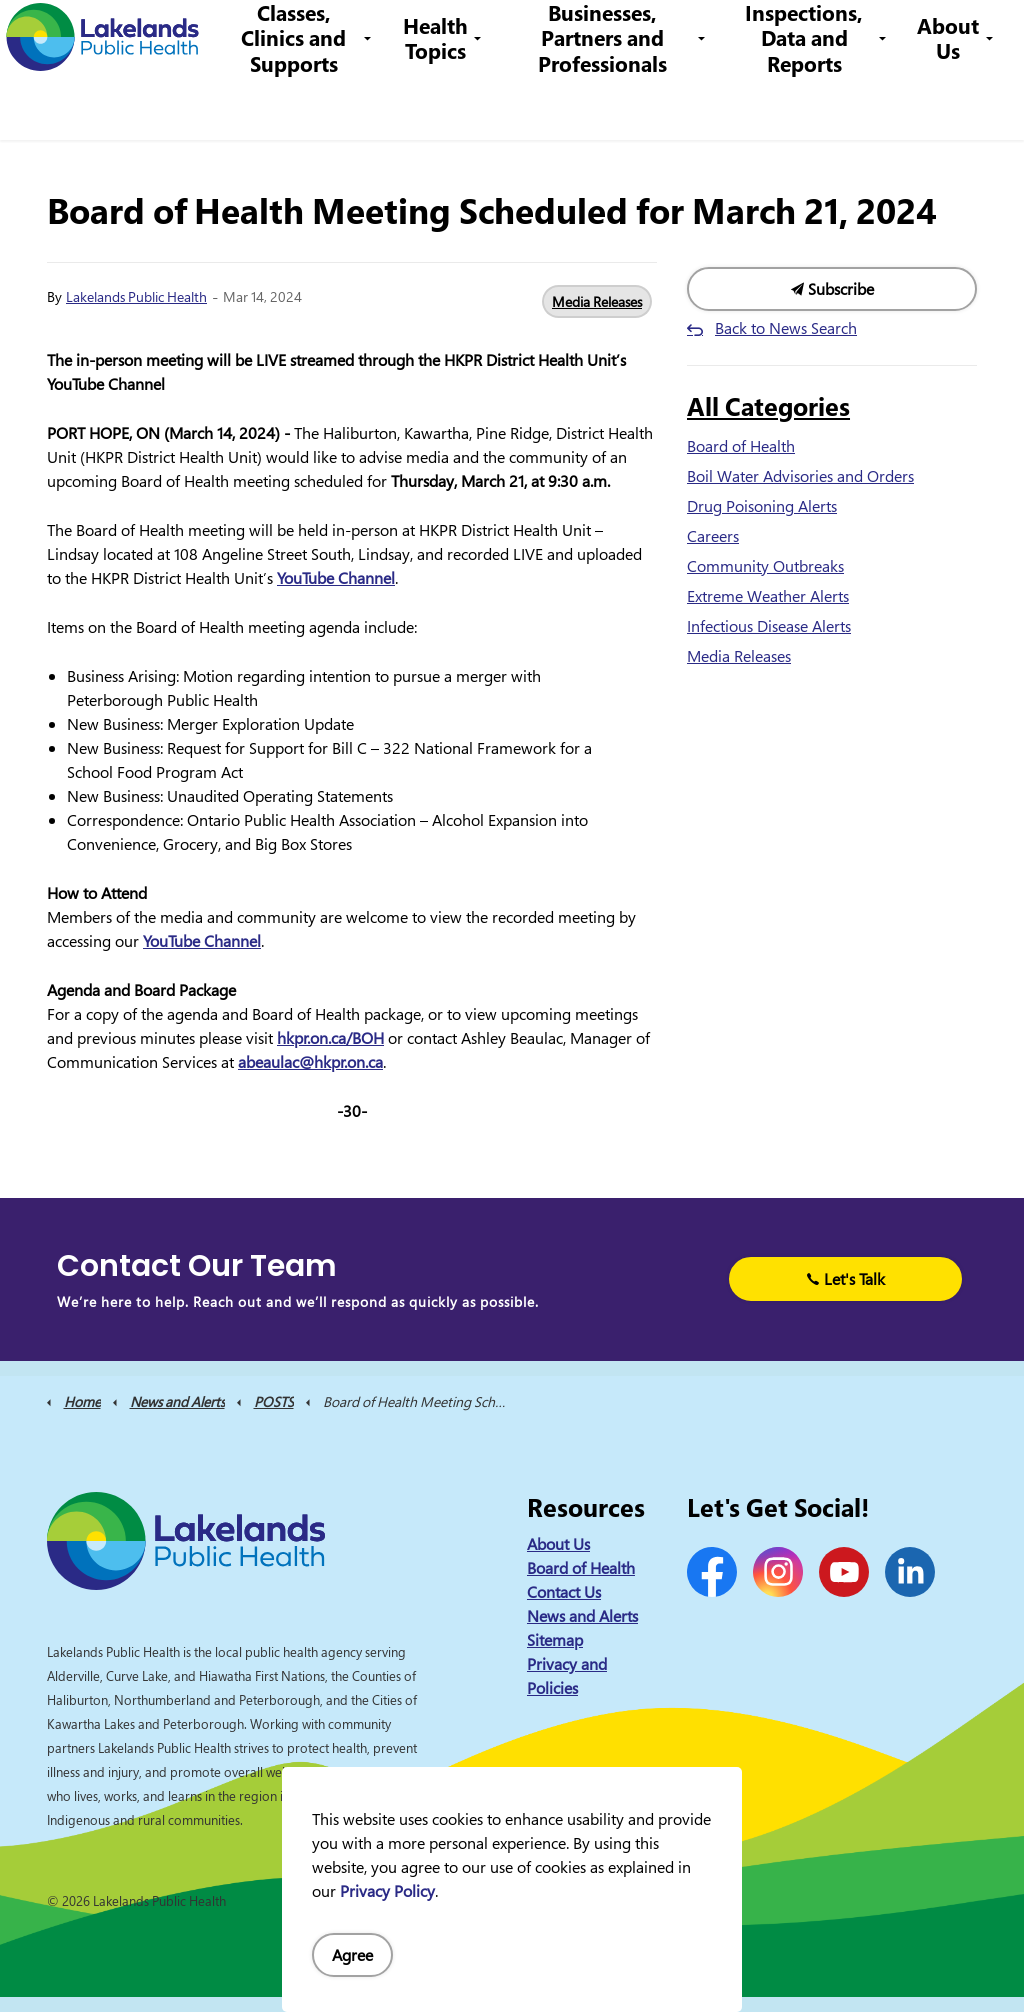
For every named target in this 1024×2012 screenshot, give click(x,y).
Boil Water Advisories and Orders (800, 476)
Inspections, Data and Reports (809, 105)
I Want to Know (855, 35)
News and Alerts (582, 1616)
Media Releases (597, 301)
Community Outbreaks (765, 566)
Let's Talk (845, 1279)
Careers (413, 34)
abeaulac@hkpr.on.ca (310, 1062)
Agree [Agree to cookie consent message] (352, 1955)
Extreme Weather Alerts (768, 596)
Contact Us (333, 34)
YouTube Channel (336, 578)
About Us (948, 104)
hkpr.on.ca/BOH (330, 1038)
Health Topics (454, 104)
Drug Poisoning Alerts (762, 506)
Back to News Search (786, 328)
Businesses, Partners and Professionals (616, 105)
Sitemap (555, 1640)
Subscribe (832, 289)
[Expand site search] (979, 35)
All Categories (768, 406)
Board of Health (741, 446)
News (260, 34)
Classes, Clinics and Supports (316, 105)
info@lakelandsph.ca (676, 34)
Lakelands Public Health (136, 296)
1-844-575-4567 (519, 34)
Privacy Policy (387, 1891)
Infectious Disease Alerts (769, 626)
